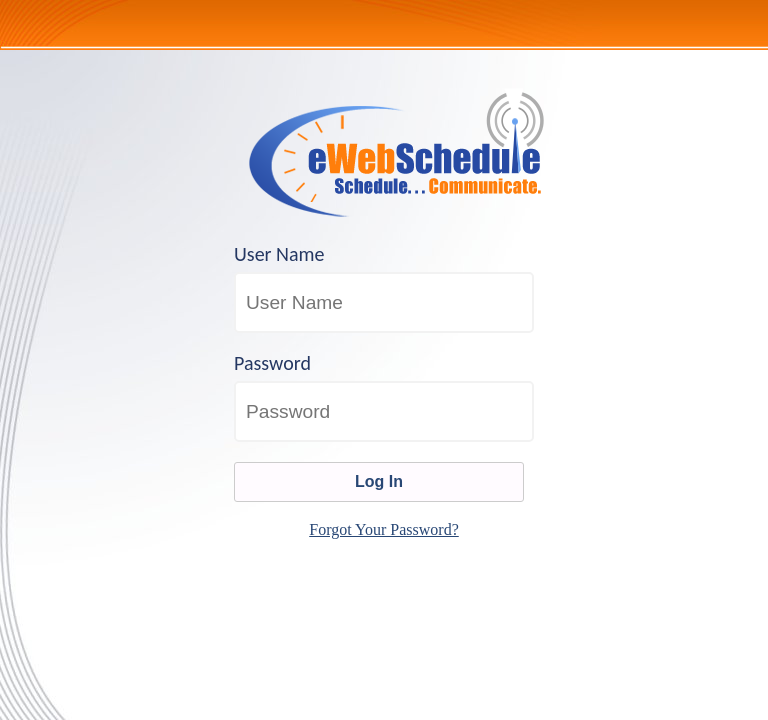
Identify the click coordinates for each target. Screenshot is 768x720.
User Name (279, 254)
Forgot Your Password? (384, 529)
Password (272, 363)
